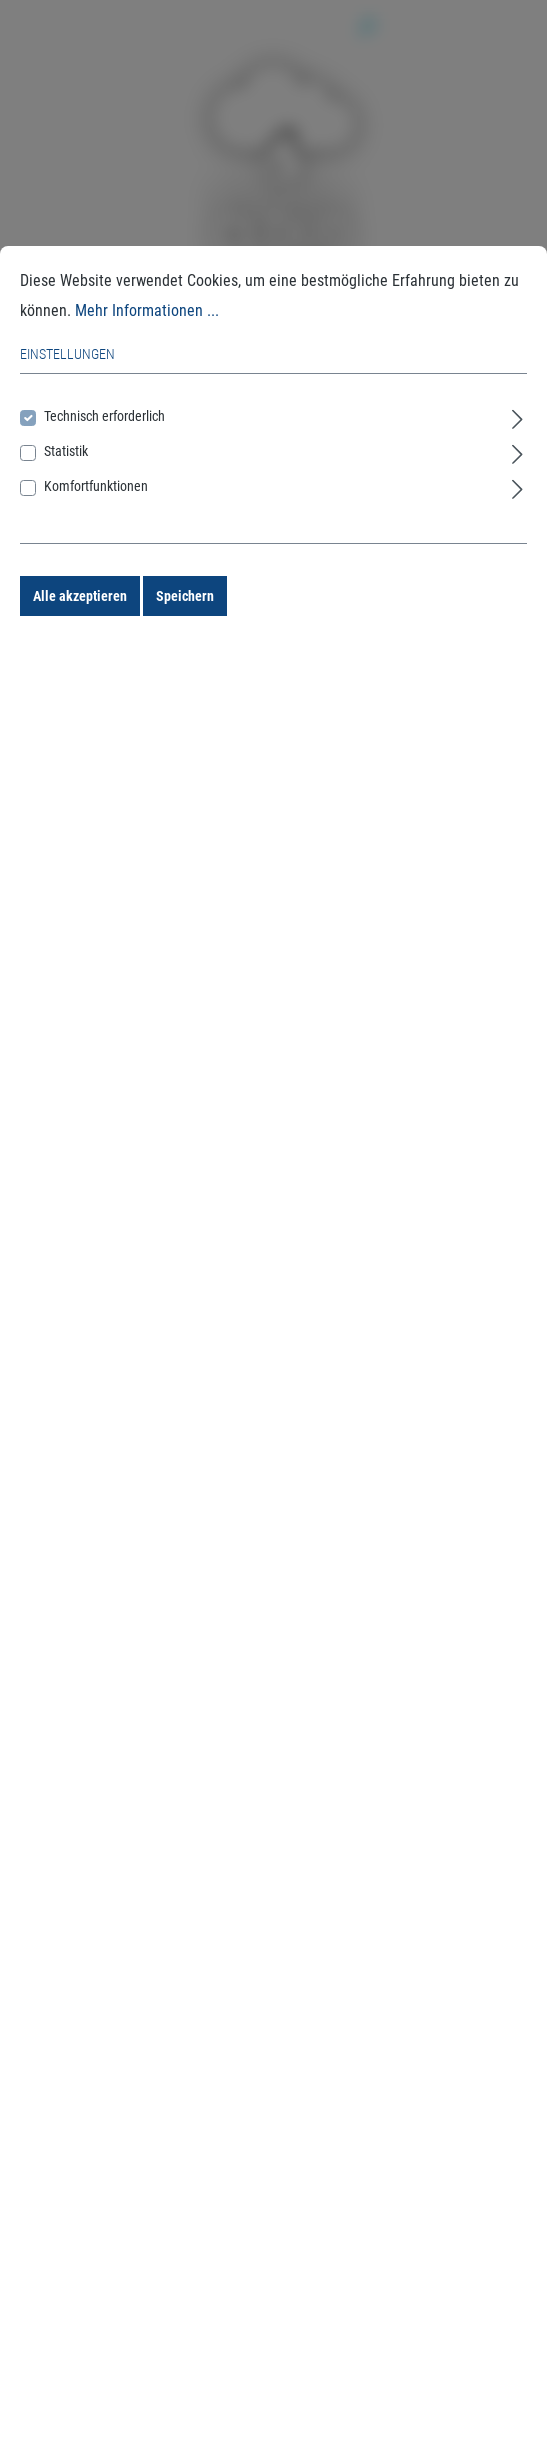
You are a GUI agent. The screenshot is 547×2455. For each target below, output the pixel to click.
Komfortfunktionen (96, 486)
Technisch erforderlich (104, 416)
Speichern (185, 596)
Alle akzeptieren (80, 596)
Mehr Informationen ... (147, 310)
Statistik (66, 451)
